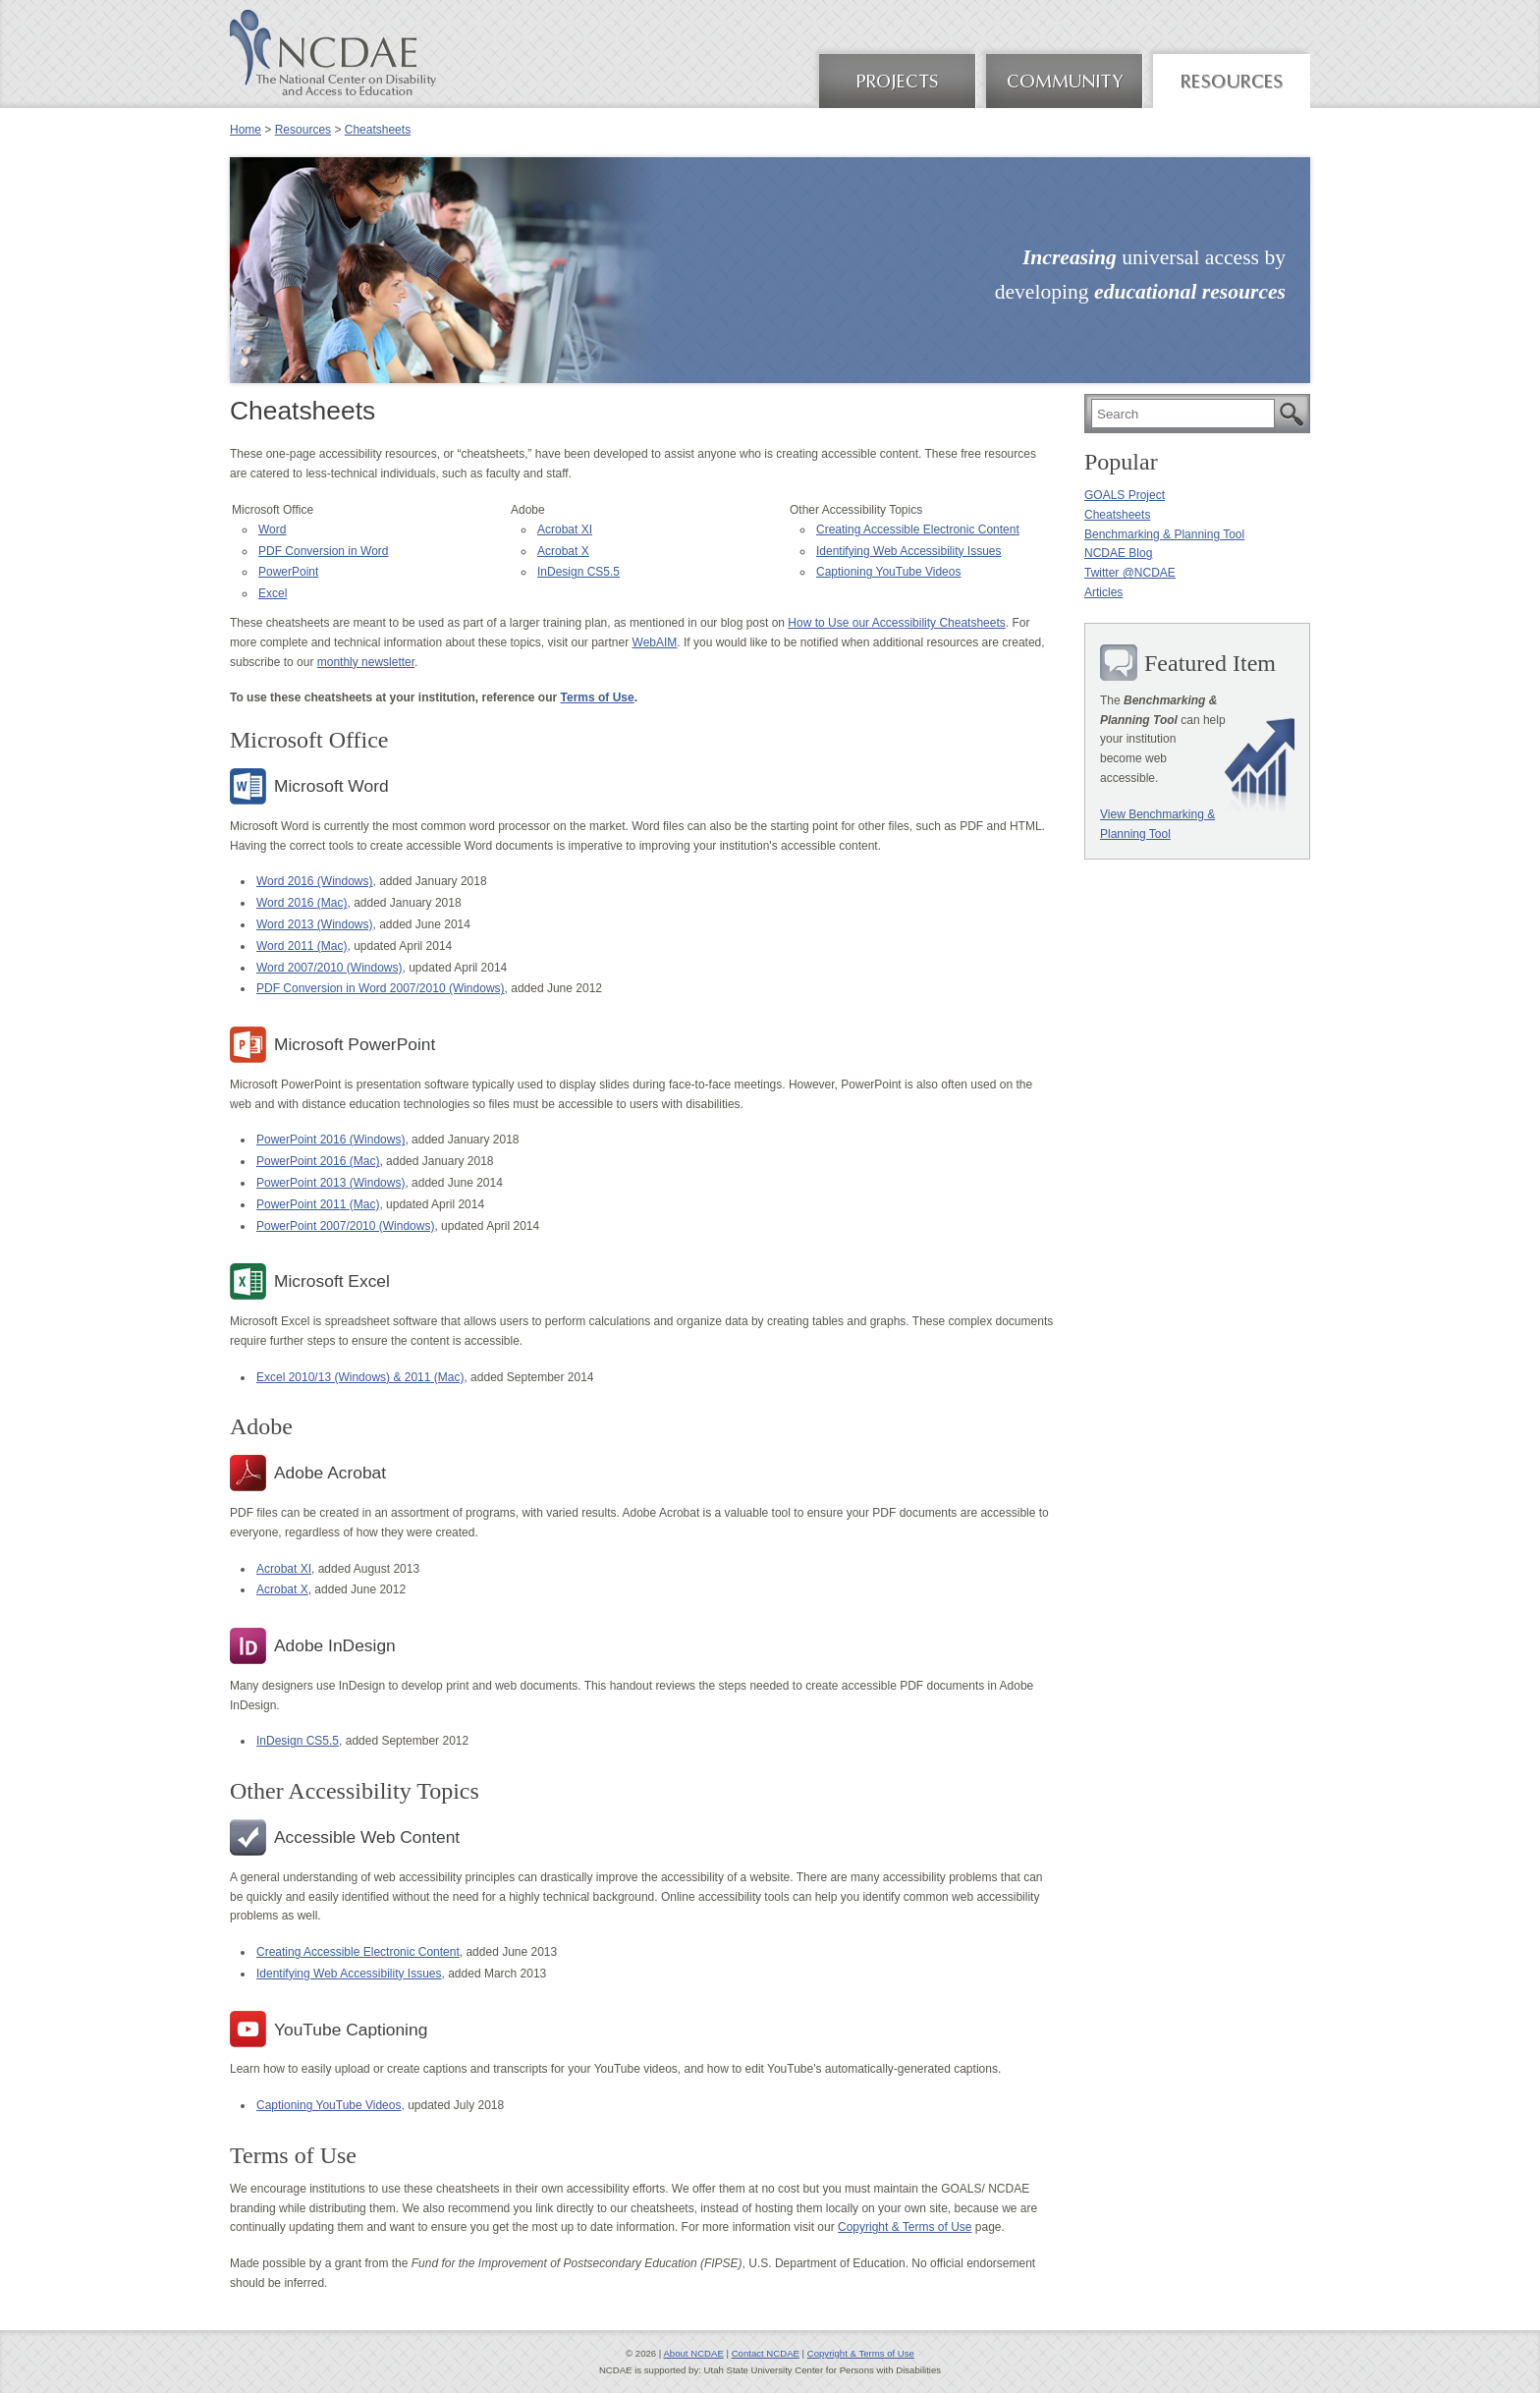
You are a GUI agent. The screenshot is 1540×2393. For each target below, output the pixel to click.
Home (245, 130)
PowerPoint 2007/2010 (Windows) (345, 1226)
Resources (303, 130)
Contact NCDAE (765, 2353)
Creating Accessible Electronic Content (917, 529)
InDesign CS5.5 (578, 572)
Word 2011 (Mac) (301, 946)
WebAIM (655, 642)
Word (272, 529)
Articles (1103, 592)
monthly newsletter (365, 662)
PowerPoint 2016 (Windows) (330, 1139)
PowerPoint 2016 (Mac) (317, 1161)
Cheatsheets (378, 130)
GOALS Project (1124, 495)
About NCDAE (693, 2353)
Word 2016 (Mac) (301, 903)
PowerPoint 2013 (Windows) (330, 1183)
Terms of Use (597, 697)
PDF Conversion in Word (323, 551)
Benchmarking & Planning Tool (1164, 534)
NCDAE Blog (1118, 553)
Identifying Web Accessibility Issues (909, 551)
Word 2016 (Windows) (314, 881)
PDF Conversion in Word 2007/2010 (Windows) (380, 988)
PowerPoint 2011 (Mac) (317, 1204)
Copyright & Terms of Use (905, 2227)
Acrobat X (563, 551)
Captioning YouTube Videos (888, 572)
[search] (1183, 413)
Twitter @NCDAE (1130, 573)
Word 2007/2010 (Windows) (329, 967)
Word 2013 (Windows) (314, 924)
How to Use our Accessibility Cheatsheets (896, 623)
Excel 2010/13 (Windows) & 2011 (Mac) (360, 1377)
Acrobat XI (564, 529)
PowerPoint (288, 572)
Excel (272, 593)
